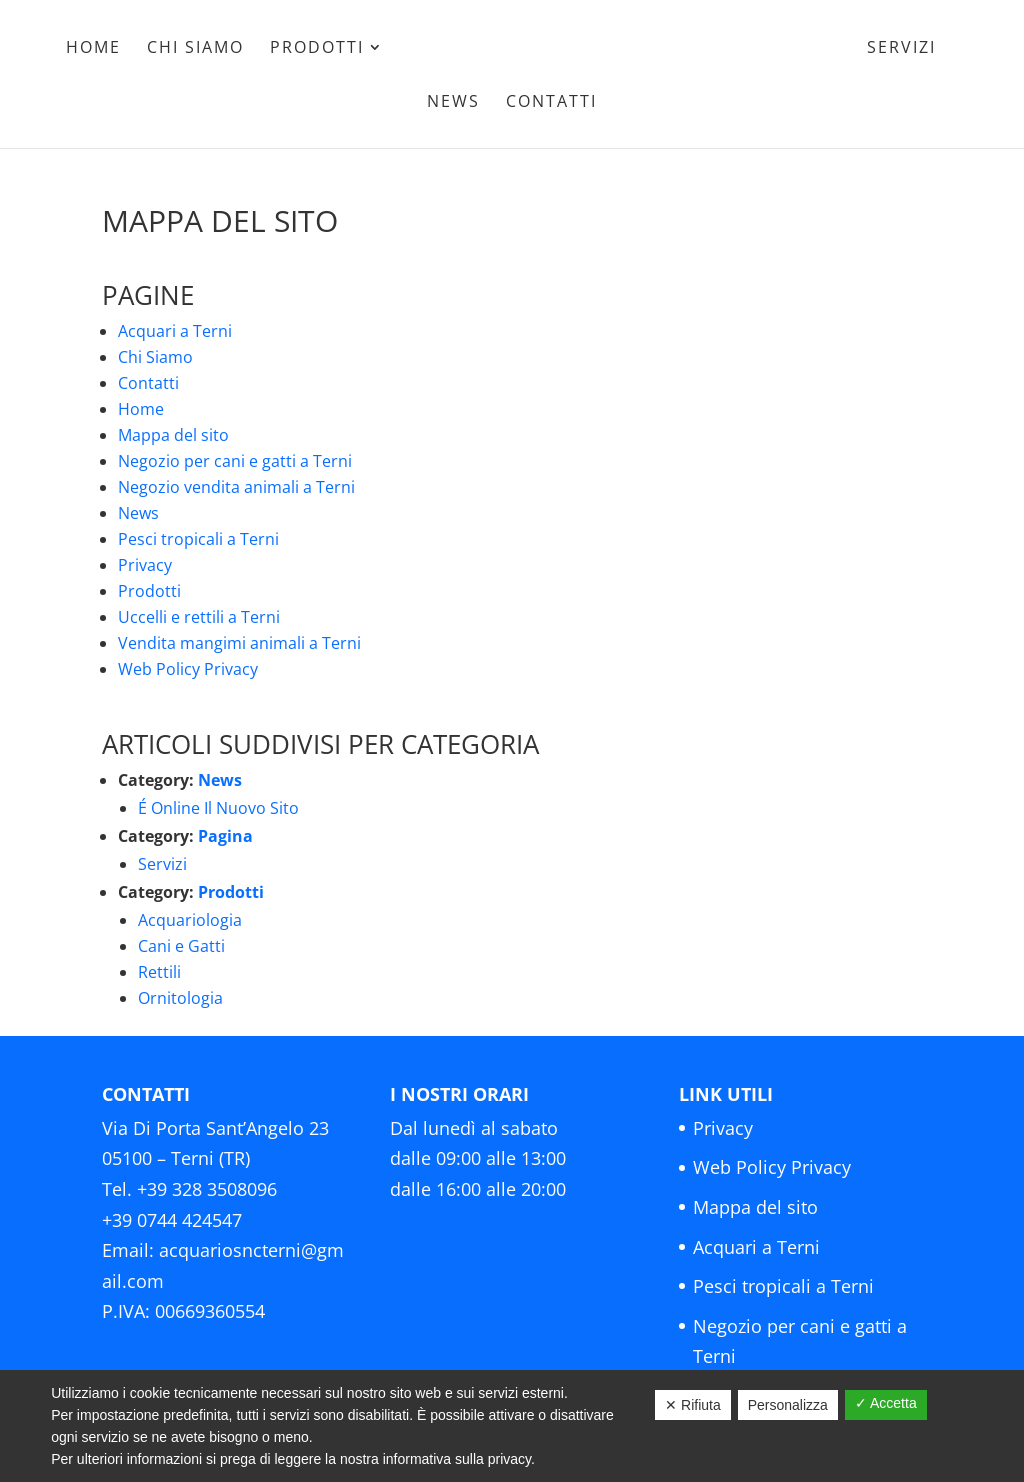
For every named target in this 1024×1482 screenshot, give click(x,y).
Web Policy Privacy (188, 669)
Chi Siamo (195, 49)
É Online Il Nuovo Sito (218, 808)
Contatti (551, 103)
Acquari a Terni (175, 331)
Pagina (225, 836)
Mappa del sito (173, 435)
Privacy (145, 565)
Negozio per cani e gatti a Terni (235, 461)
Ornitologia (180, 998)
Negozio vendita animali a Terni (236, 487)
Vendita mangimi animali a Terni (239, 643)
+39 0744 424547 (172, 1220)
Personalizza (788, 1405)
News (453, 103)
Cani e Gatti (181, 946)
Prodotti (317, 49)
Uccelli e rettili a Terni (199, 617)
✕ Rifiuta (693, 1405)
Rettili (159, 972)
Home (93, 49)
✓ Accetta (886, 1403)
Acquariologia (190, 920)
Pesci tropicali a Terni (198, 539)
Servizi (901, 49)
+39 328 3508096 (207, 1189)
